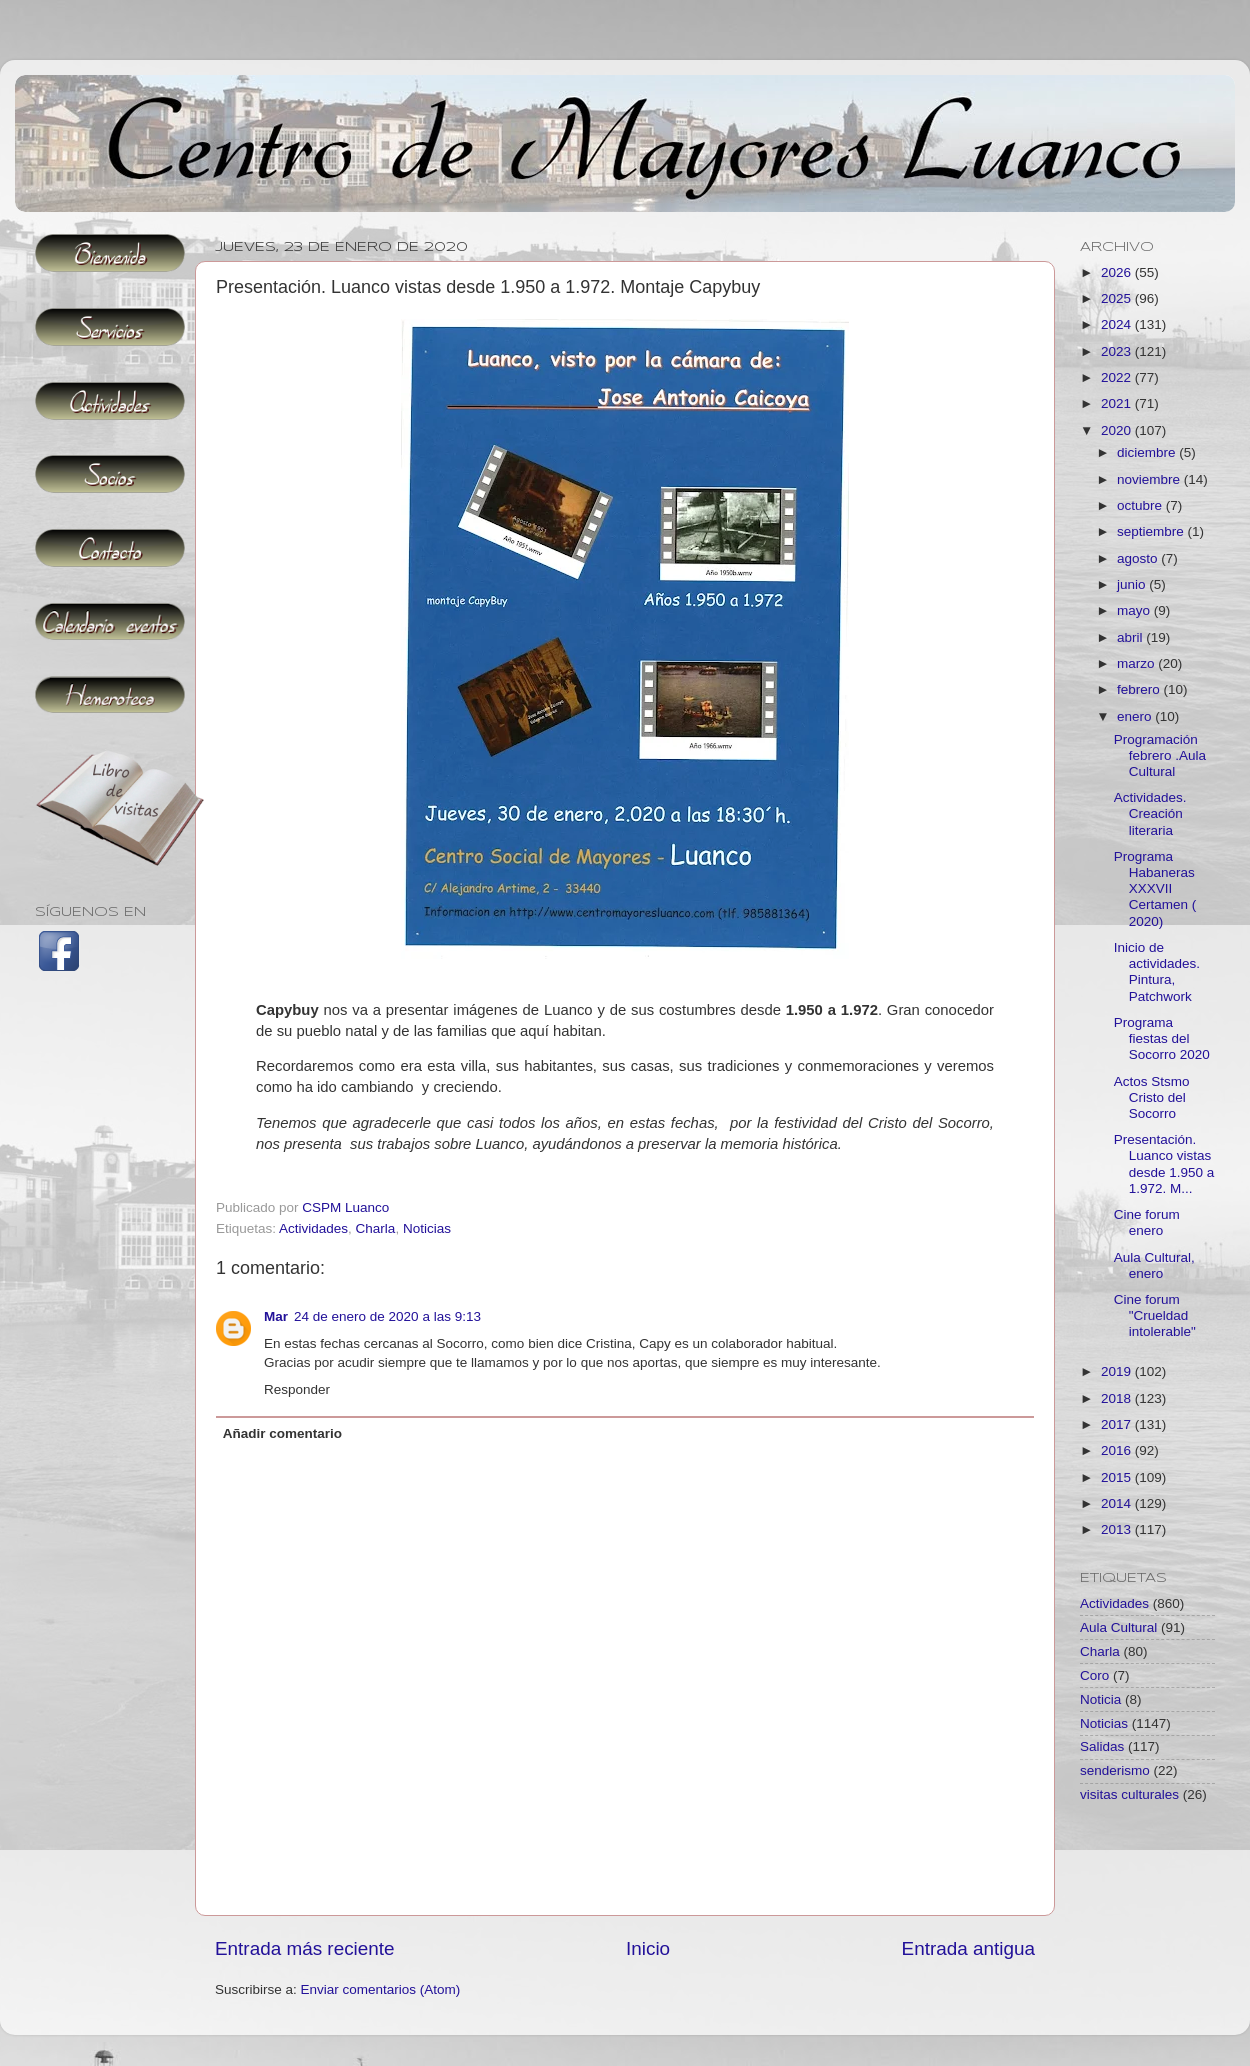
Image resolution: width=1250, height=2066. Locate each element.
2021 (1118, 403)
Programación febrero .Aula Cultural (1160, 755)
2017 (1118, 1424)
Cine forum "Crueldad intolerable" (1155, 1315)
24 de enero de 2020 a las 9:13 (387, 1316)
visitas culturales (1129, 1794)
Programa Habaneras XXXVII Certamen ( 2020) (1155, 889)
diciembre (1148, 452)
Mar (276, 1316)
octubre (1141, 505)
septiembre (1152, 531)
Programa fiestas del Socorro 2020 (1162, 1038)
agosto (1139, 558)
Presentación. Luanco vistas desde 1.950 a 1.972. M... (1164, 1164)
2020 (1118, 430)
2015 (1118, 1477)
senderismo (1115, 1770)
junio (1133, 584)
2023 (1118, 351)
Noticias (427, 1228)
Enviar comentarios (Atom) (381, 1989)
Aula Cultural (1118, 1627)
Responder (297, 1389)
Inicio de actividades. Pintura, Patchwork (1157, 972)
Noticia (1100, 1699)
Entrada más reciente (305, 1948)
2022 (1118, 377)
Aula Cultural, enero (1154, 1265)
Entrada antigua (968, 1948)
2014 (1118, 1503)
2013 (1118, 1529)
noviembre (1150, 479)
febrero (1140, 689)
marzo (1137, 663)
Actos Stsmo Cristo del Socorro (1152, 1097)
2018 (1118, 1398)
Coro (1094, 1675)
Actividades (313, 1228)
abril (1131, 637)
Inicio (648, 1948)
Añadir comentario (282, 1433)
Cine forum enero (1147, 1222)
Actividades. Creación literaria (1150, 813)
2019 (1118, 1371)
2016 (1118, 1450)
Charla (376, 1228)
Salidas (1102, 1746)
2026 (1118, 272)
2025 (1118, 298)
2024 (1118, 324)
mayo (1135, 610)
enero (1136, 716)
